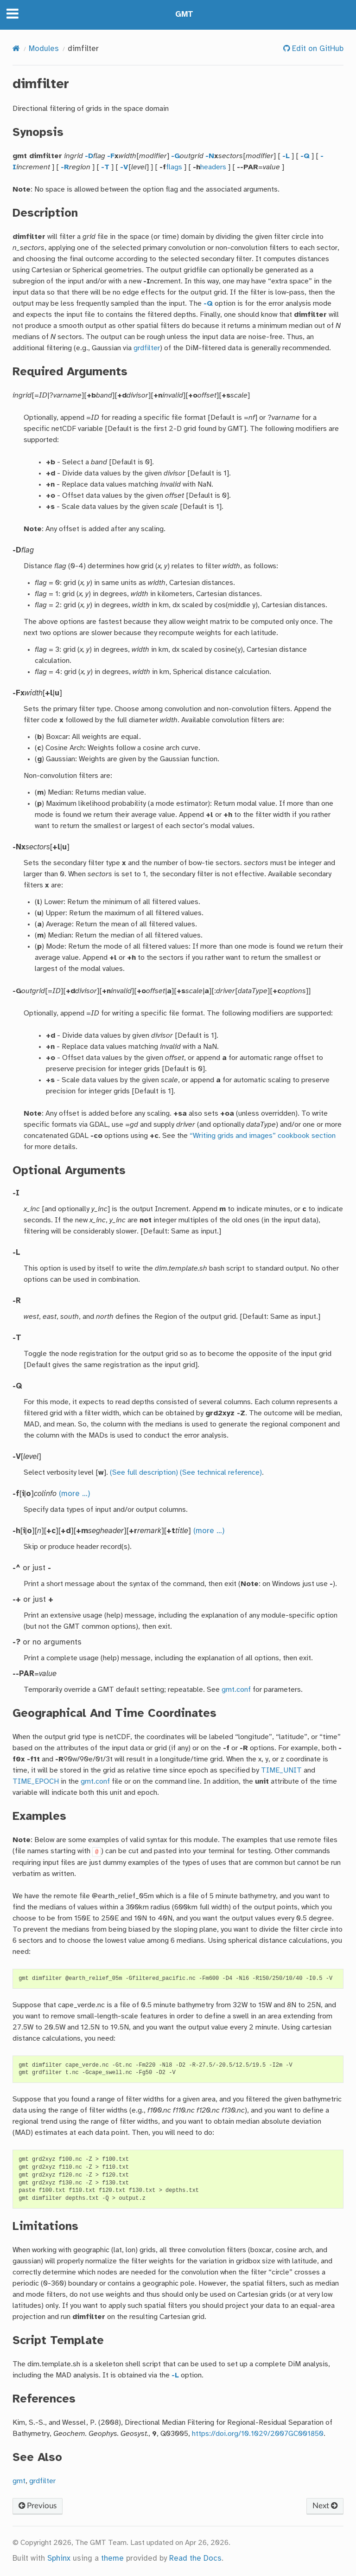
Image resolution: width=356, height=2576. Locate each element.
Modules (44, 49)
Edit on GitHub (316, 49)
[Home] (16, 49)
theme (112, 2559)
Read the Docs (195, 2559)
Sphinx (58, 2559)
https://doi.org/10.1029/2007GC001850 (258, 2434)
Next (324, 2506)
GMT (184, 15)
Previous (38, 2506)
